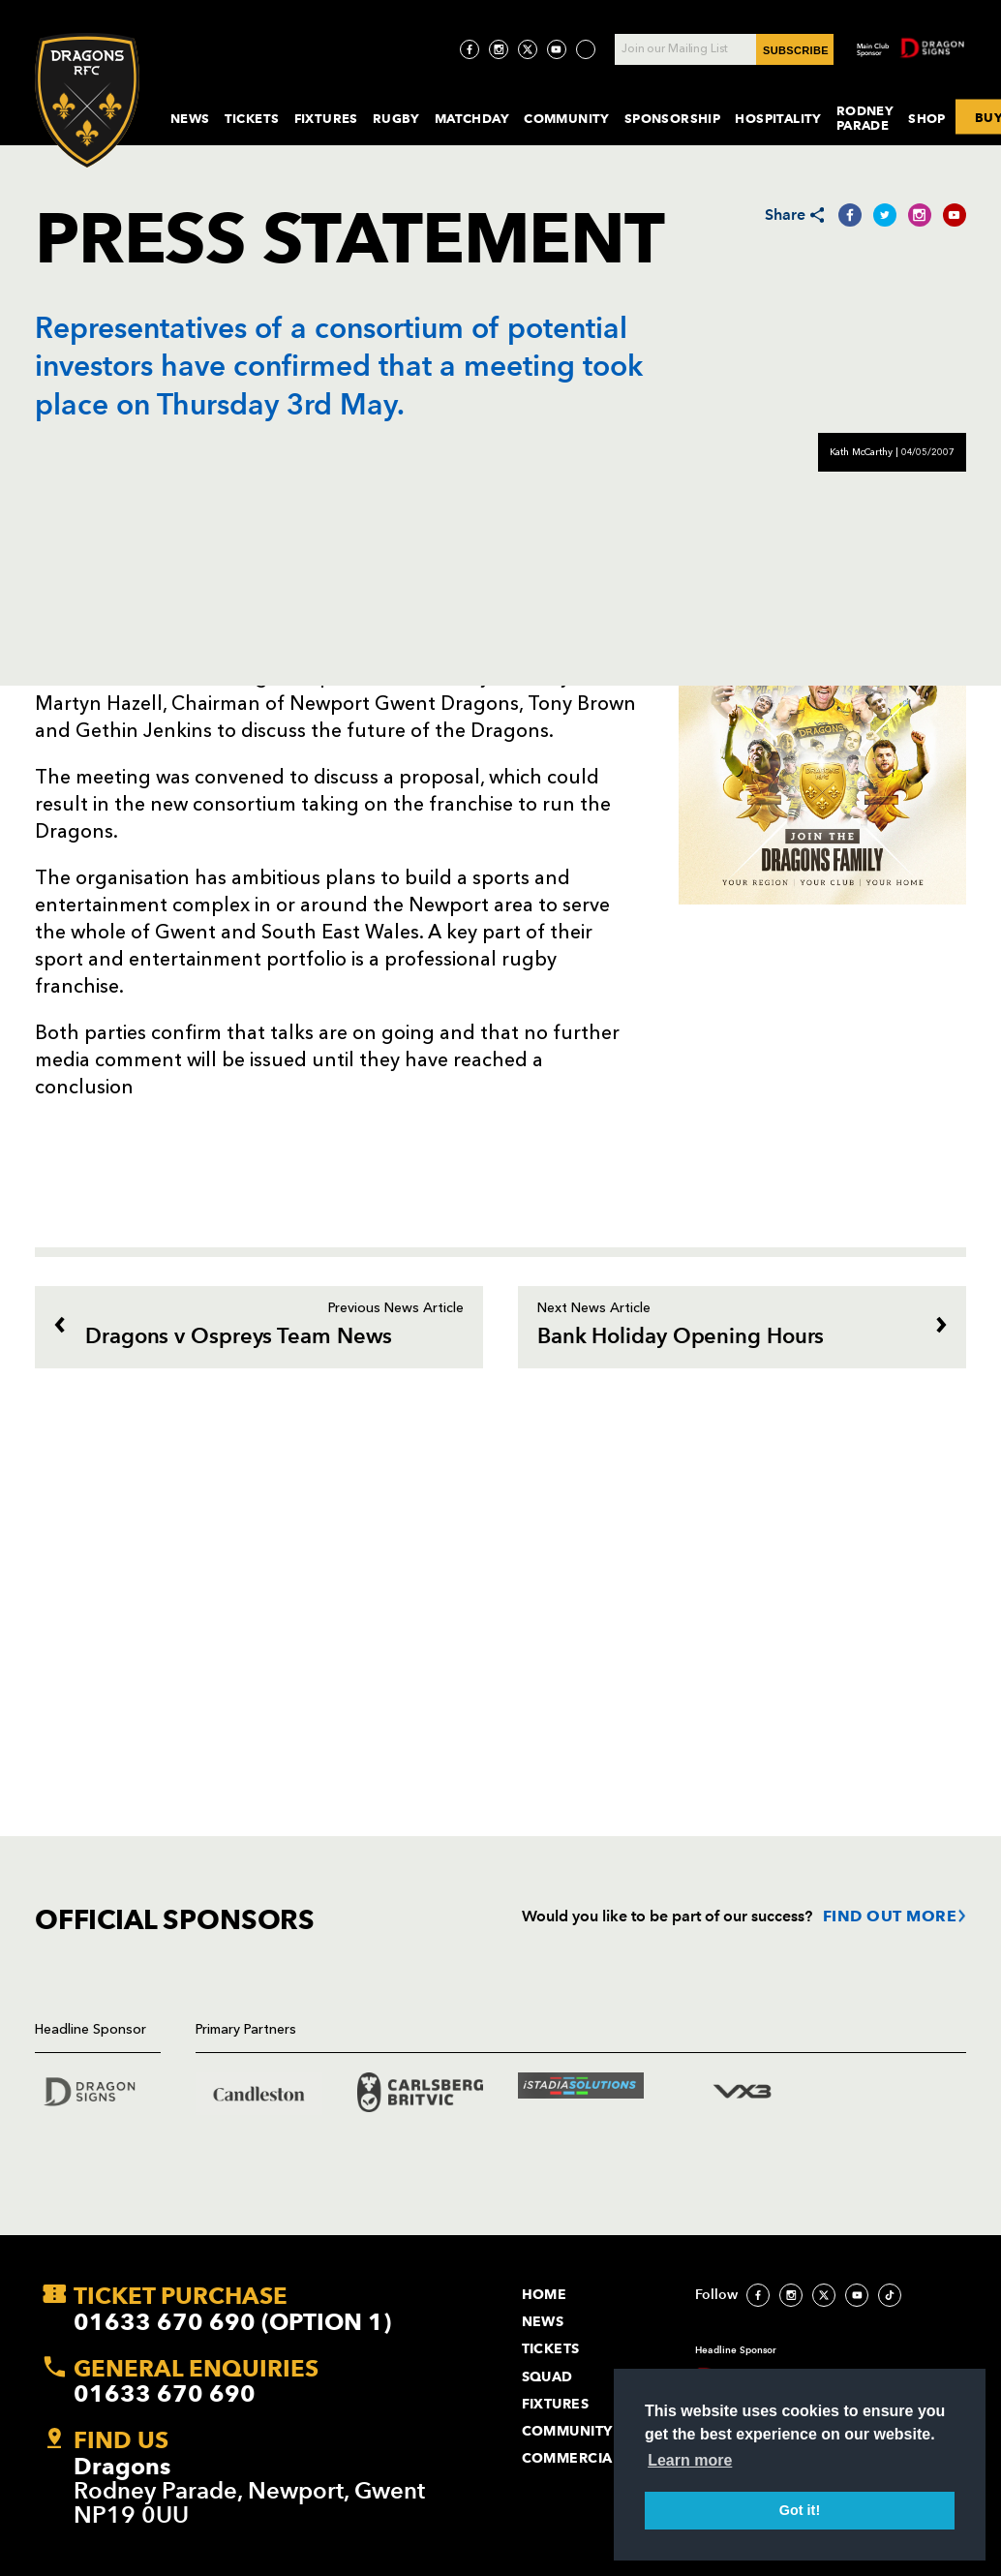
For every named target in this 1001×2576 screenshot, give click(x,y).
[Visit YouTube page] (556, 49)
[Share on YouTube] (954, 215)
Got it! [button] (799, 2510)
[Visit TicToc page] (585, 49)
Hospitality (778, 118)
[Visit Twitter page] (527, 49)
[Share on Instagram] (919, 215)
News (190, 118)
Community (567, 118)
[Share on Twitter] (884, 215)
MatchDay (472, 118)
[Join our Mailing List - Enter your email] (724, 49)
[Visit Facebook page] (469, 49)
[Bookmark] (44, 1007)
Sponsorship (672, 118)
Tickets (252, 118)
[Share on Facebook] (850, 215)
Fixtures (326, 118)
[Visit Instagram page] (498, 49)
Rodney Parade (865, 118)
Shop (927, 118)
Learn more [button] (690, 2460)
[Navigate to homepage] (87, 100)
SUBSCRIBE (796, 50)
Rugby (396, 118)
